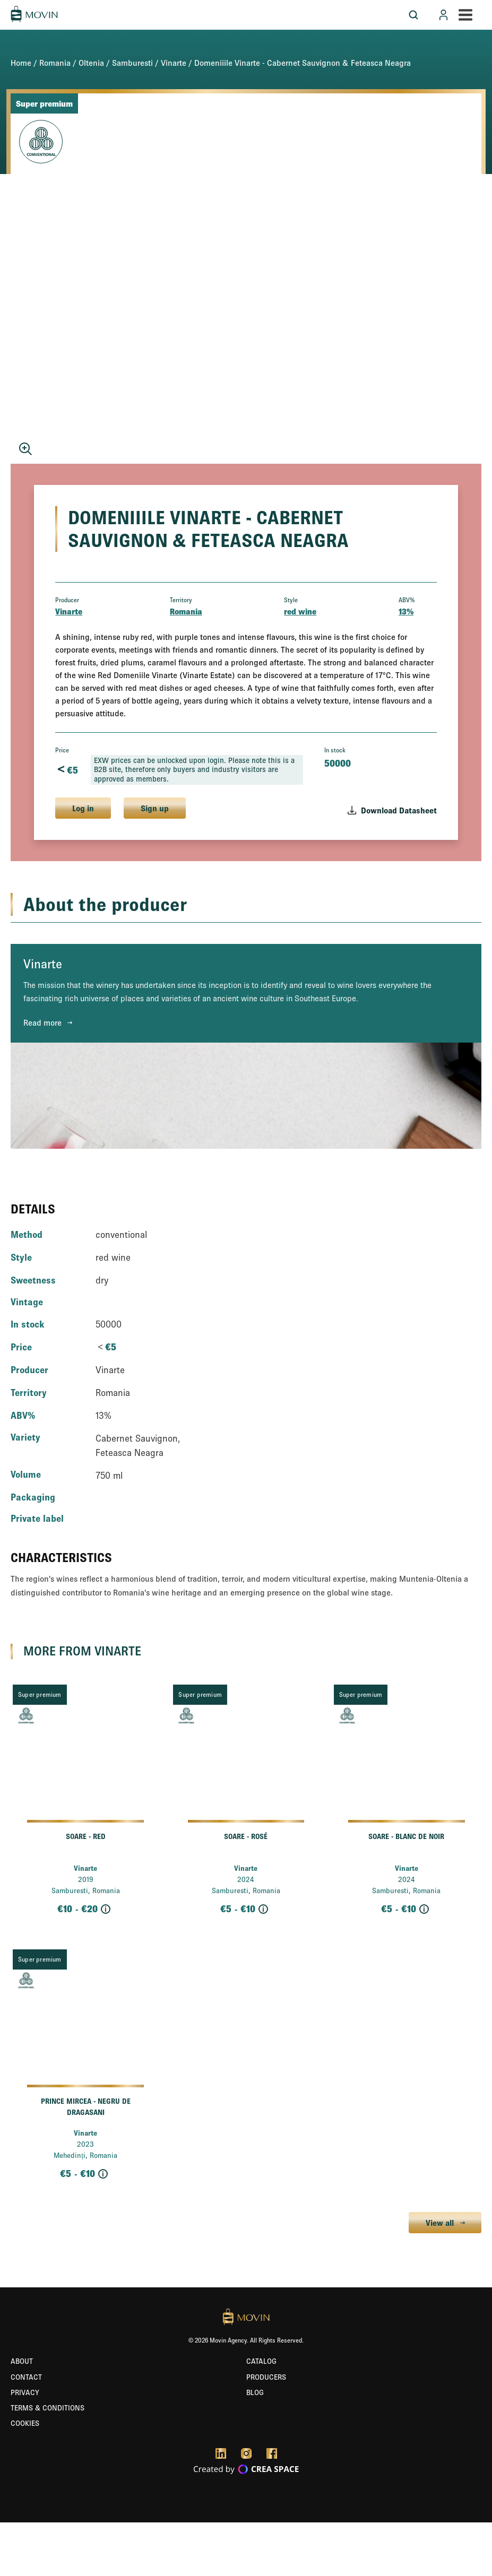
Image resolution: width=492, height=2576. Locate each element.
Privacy (25, 2392)
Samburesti (132, 62)
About (22, 2361)
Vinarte (173, 62)
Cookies (25, 2423)
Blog (255, 2392)
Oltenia (91, 62)
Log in (83, 808)
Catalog (261, 2361)
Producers (266, 2377)
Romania (55, 62)
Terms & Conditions (47, 2408)
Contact (26, 2377)
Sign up (155, 808)
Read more (42, 1022)
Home (21, 62)
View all (440, 2222)
